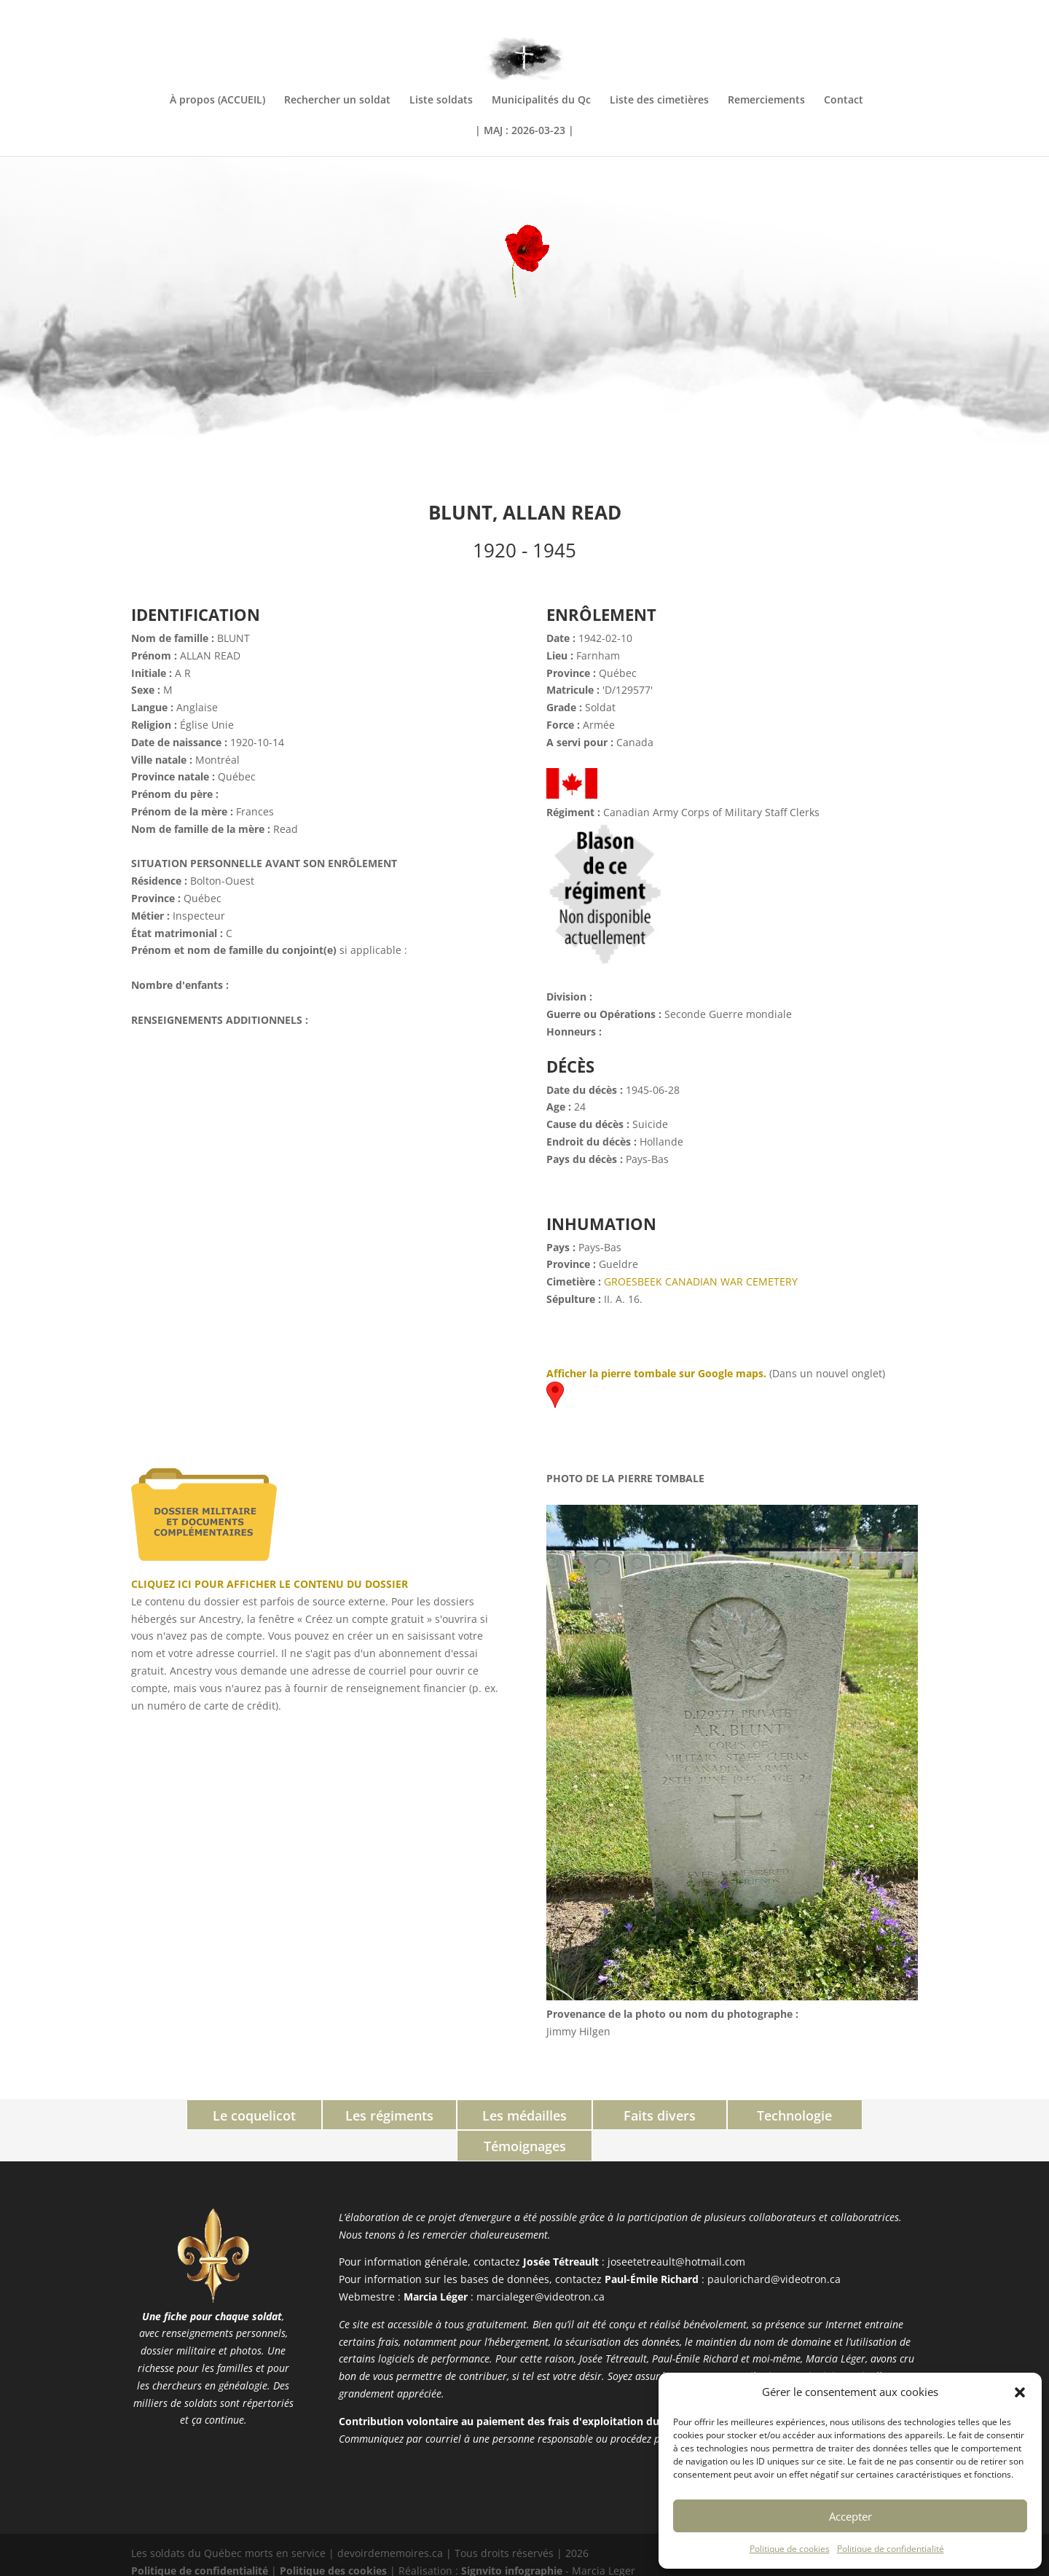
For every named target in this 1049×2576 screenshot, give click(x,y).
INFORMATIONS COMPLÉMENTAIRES (841, 12)
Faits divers (590, 2115)
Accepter (850, 2516)
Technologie (720, 2115)
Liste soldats (441, 100)
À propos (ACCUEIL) (217, 100)
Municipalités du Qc (541, 100)
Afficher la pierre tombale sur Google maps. (656, 1373)
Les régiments (329, 2115)
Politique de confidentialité (890, 2548)
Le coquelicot (198, 2115)
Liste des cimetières (659, 100)
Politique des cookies (333, 2539)
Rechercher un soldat (337, 100)
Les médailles (459, 2115)
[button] (1020, 2392)
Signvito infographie (511, 2539)
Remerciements (766, 100)
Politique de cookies (790, 2548)
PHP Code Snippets (469, 2566)
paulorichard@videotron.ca (774, 2248)
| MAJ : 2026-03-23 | (524, 131)
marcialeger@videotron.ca (540, 2265)
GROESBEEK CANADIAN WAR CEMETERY (701, 1281)
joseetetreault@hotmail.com (676, 2230)
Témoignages (851, 2115)
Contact (843, 100)
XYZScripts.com (588, 2566)
